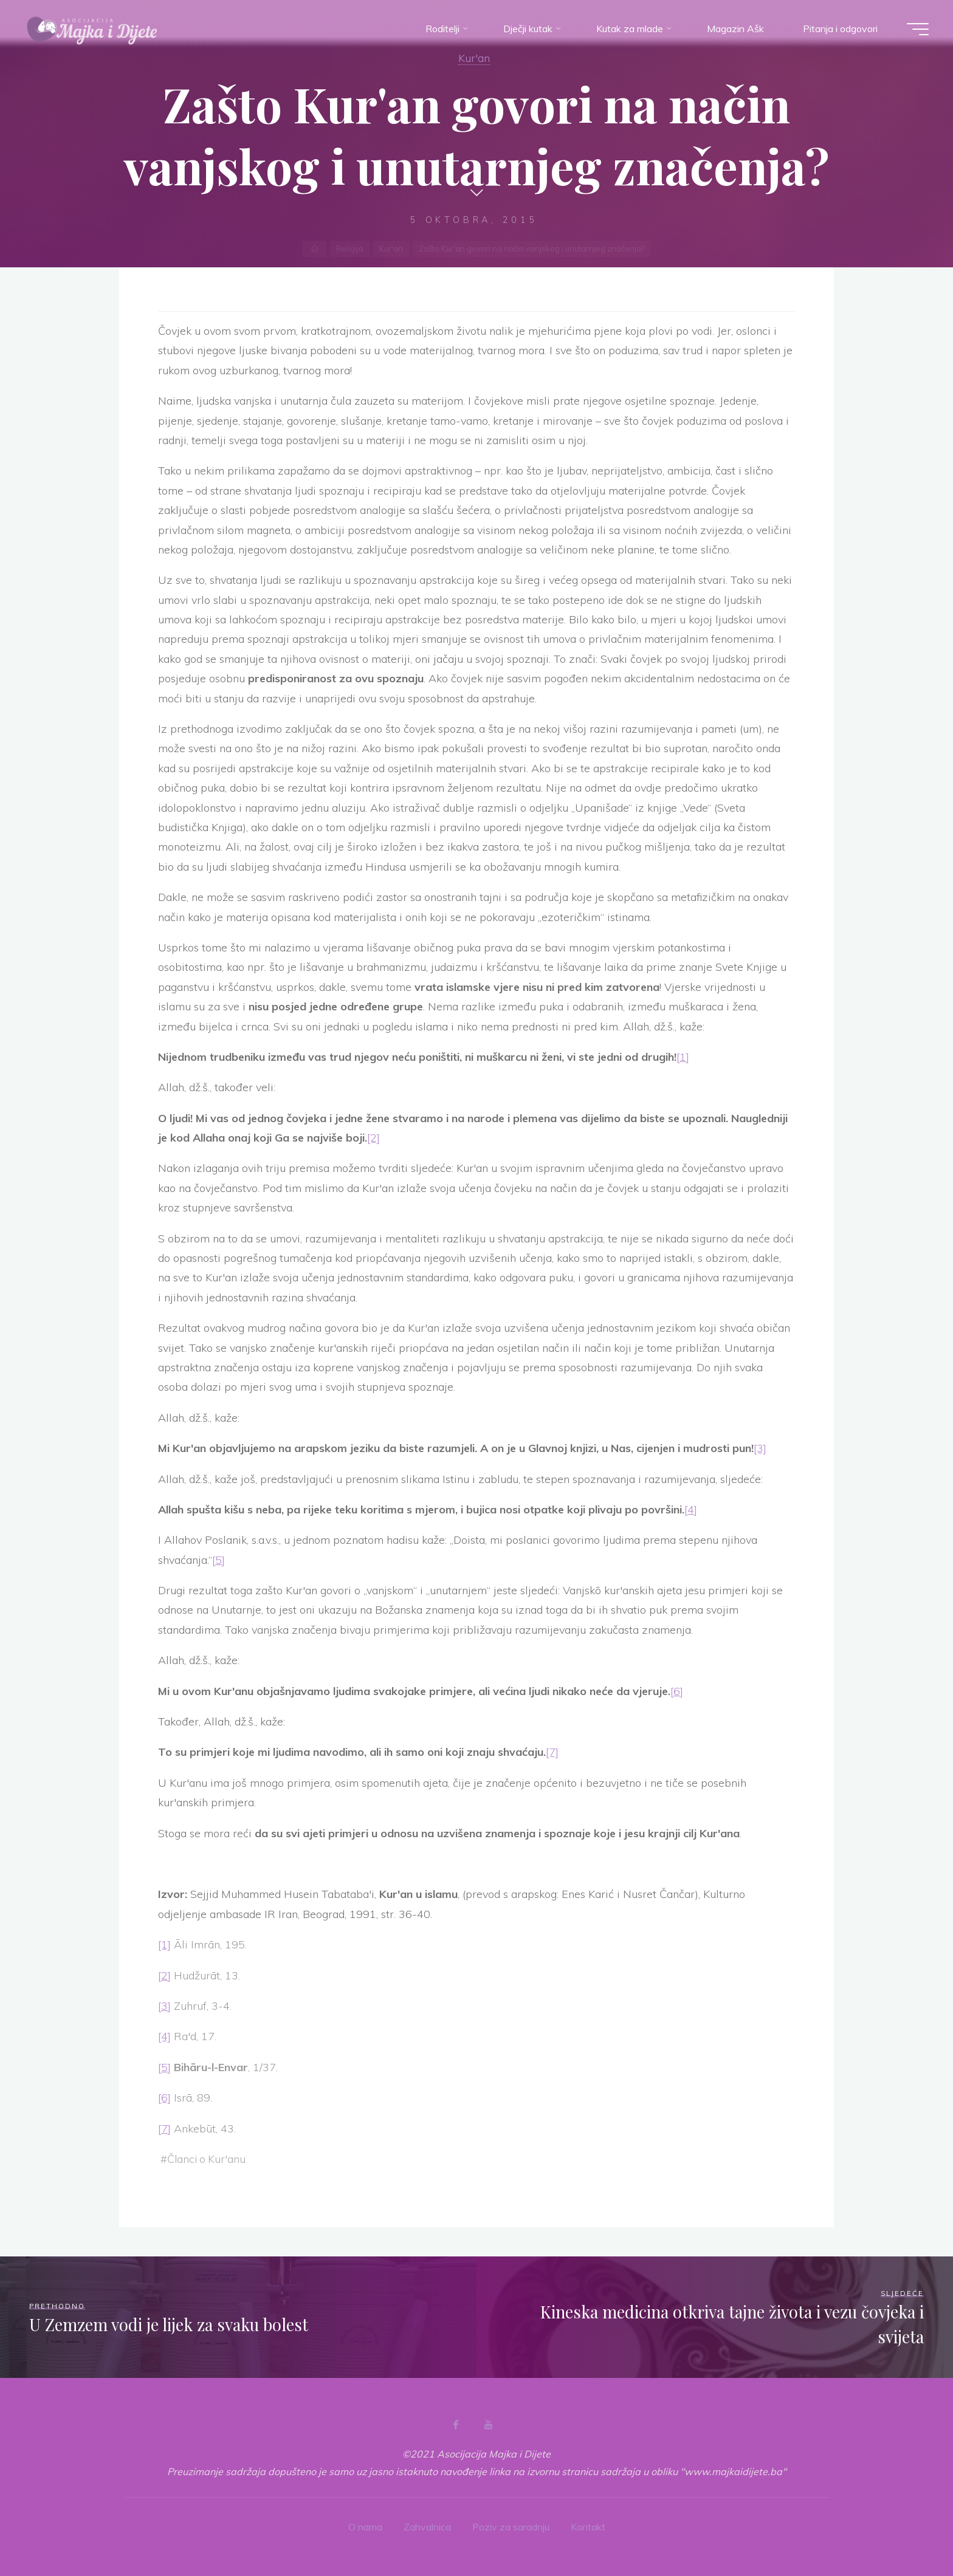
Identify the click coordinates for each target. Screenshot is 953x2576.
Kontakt (588, 2527)
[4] (690, 1509)
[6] (676, 1691)
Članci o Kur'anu (206, 2158)
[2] (373, 1138)
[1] (682, 1057)
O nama (365, 2527)
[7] (552, 1752)
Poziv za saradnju (510, 2527)
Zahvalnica (427, 2527)
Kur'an (474, 57)
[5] (218, 1560)
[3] (760, 1448)
